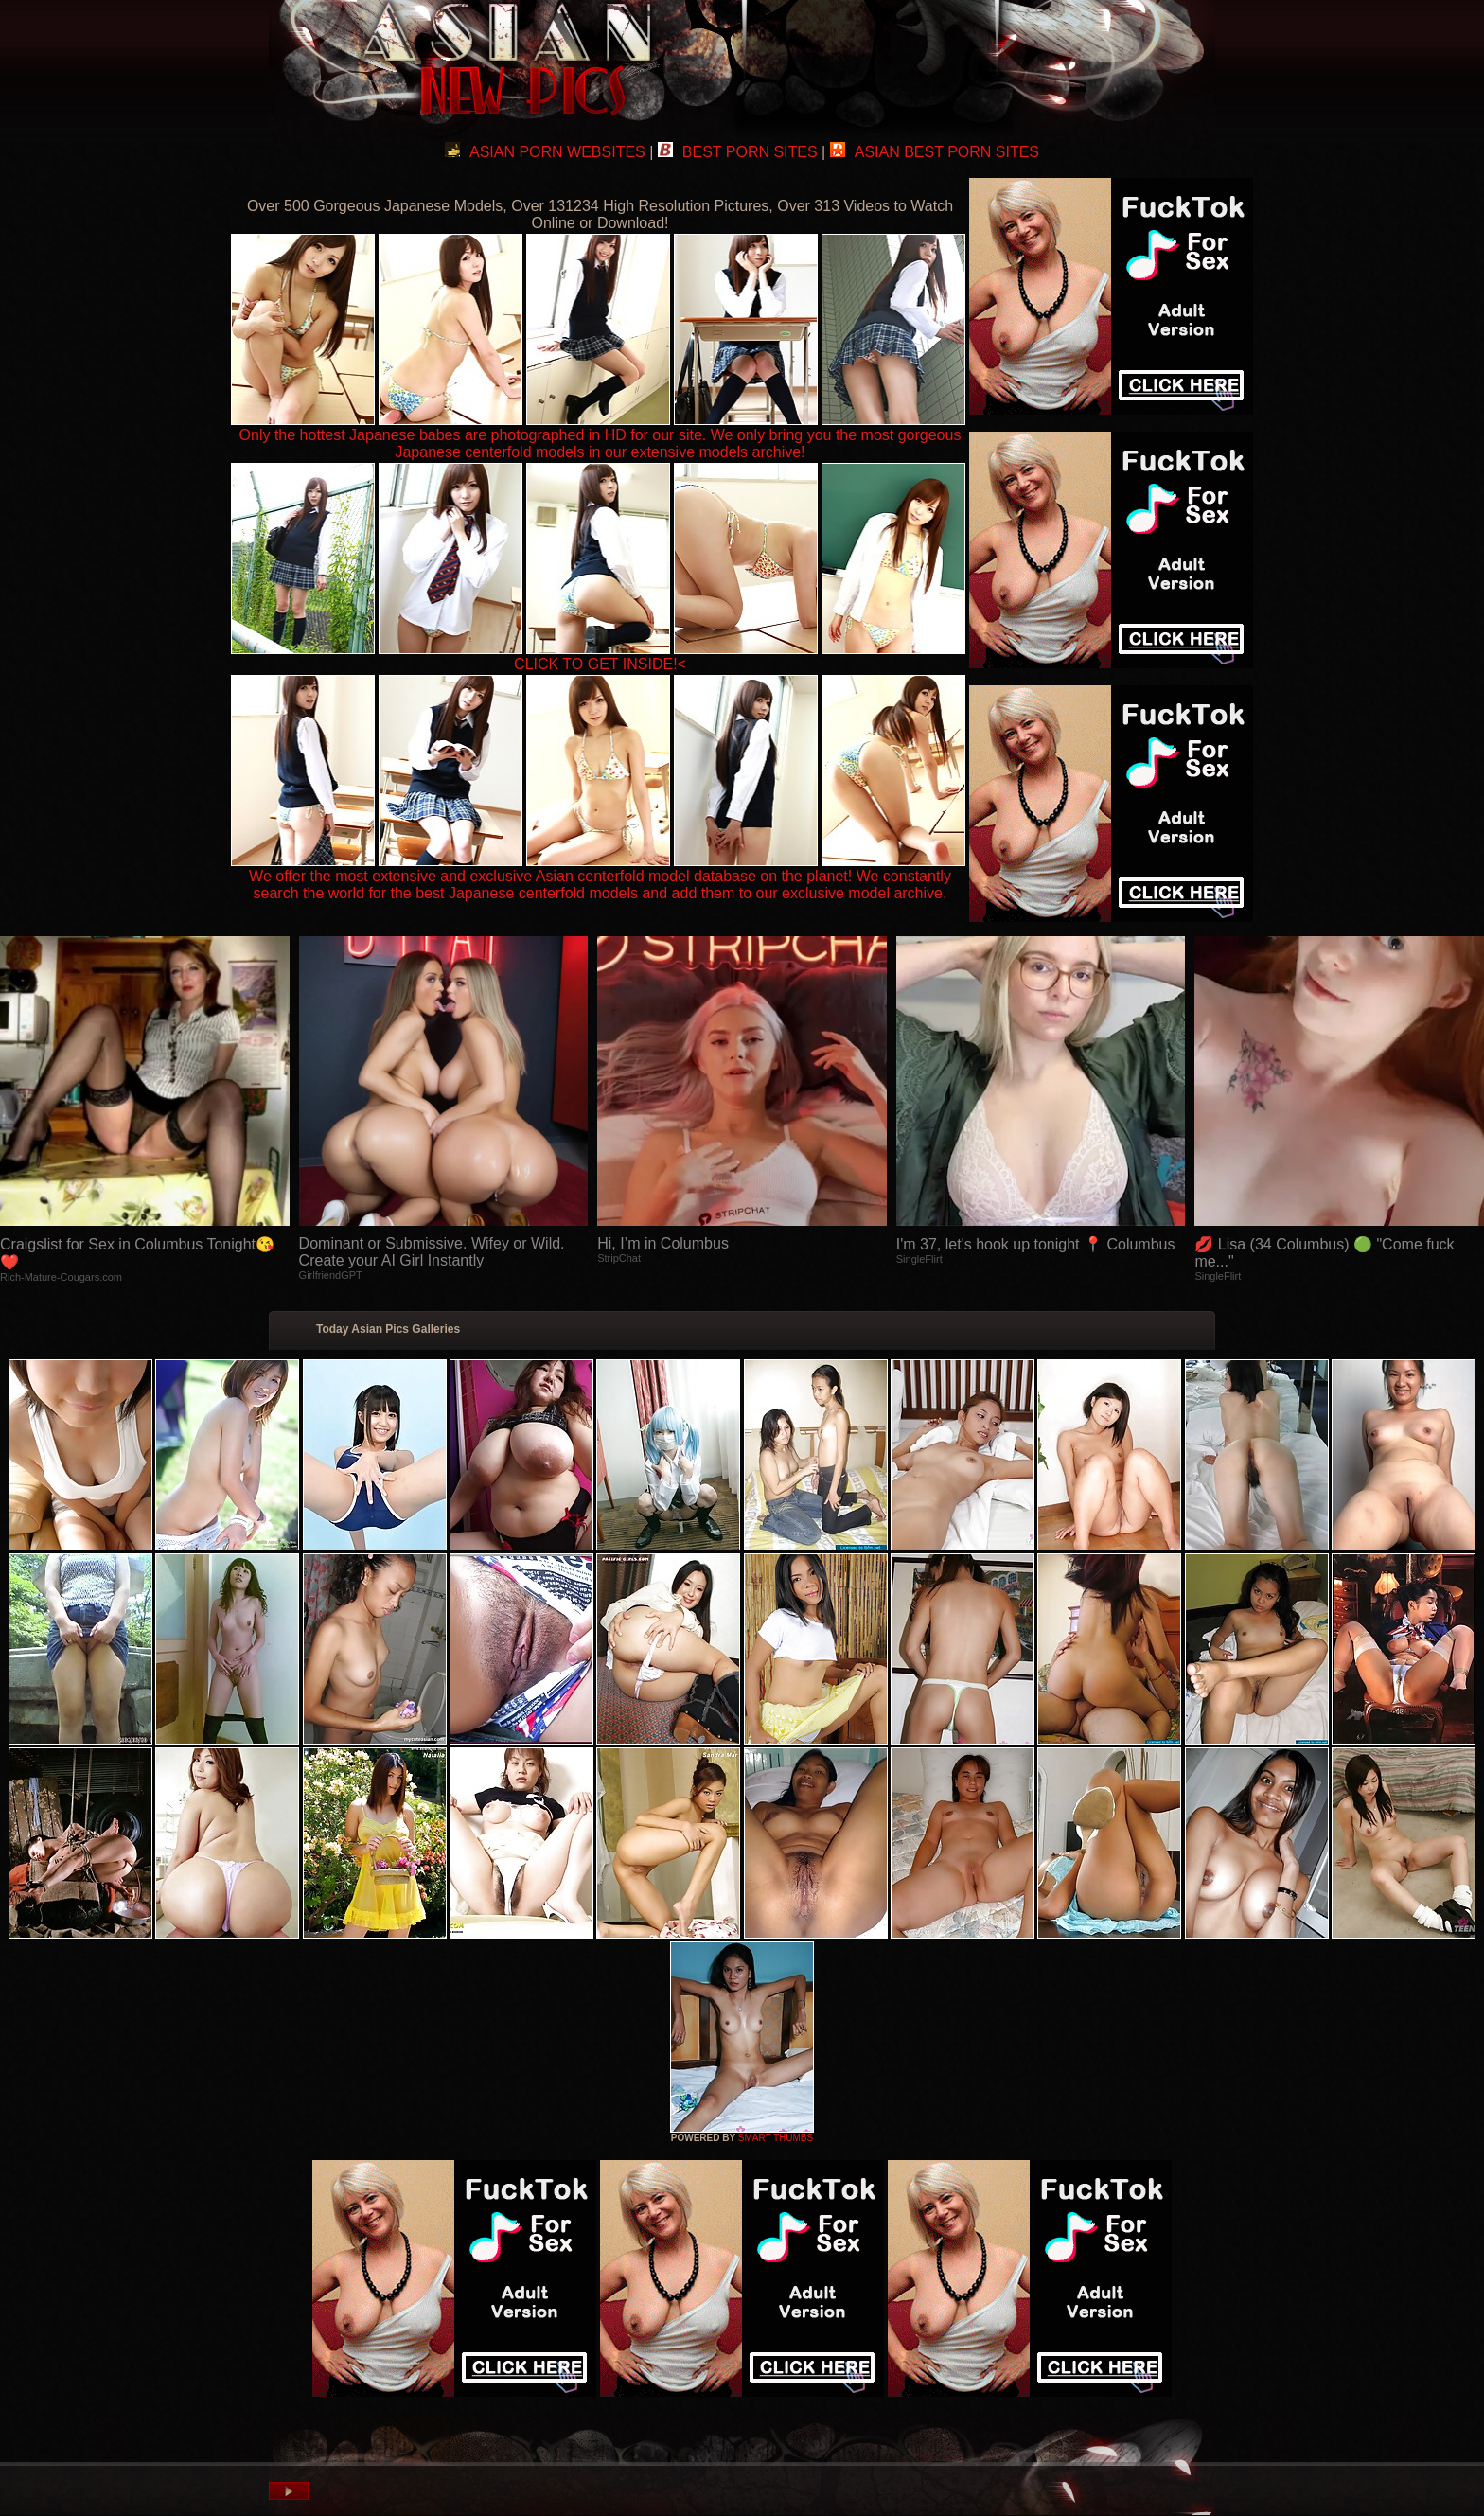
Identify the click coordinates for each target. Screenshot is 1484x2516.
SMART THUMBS (775, 2138)
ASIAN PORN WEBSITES (545, 152)
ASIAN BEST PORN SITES (934, 152)
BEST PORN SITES (738, 152)
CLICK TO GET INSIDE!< (600, 664)
